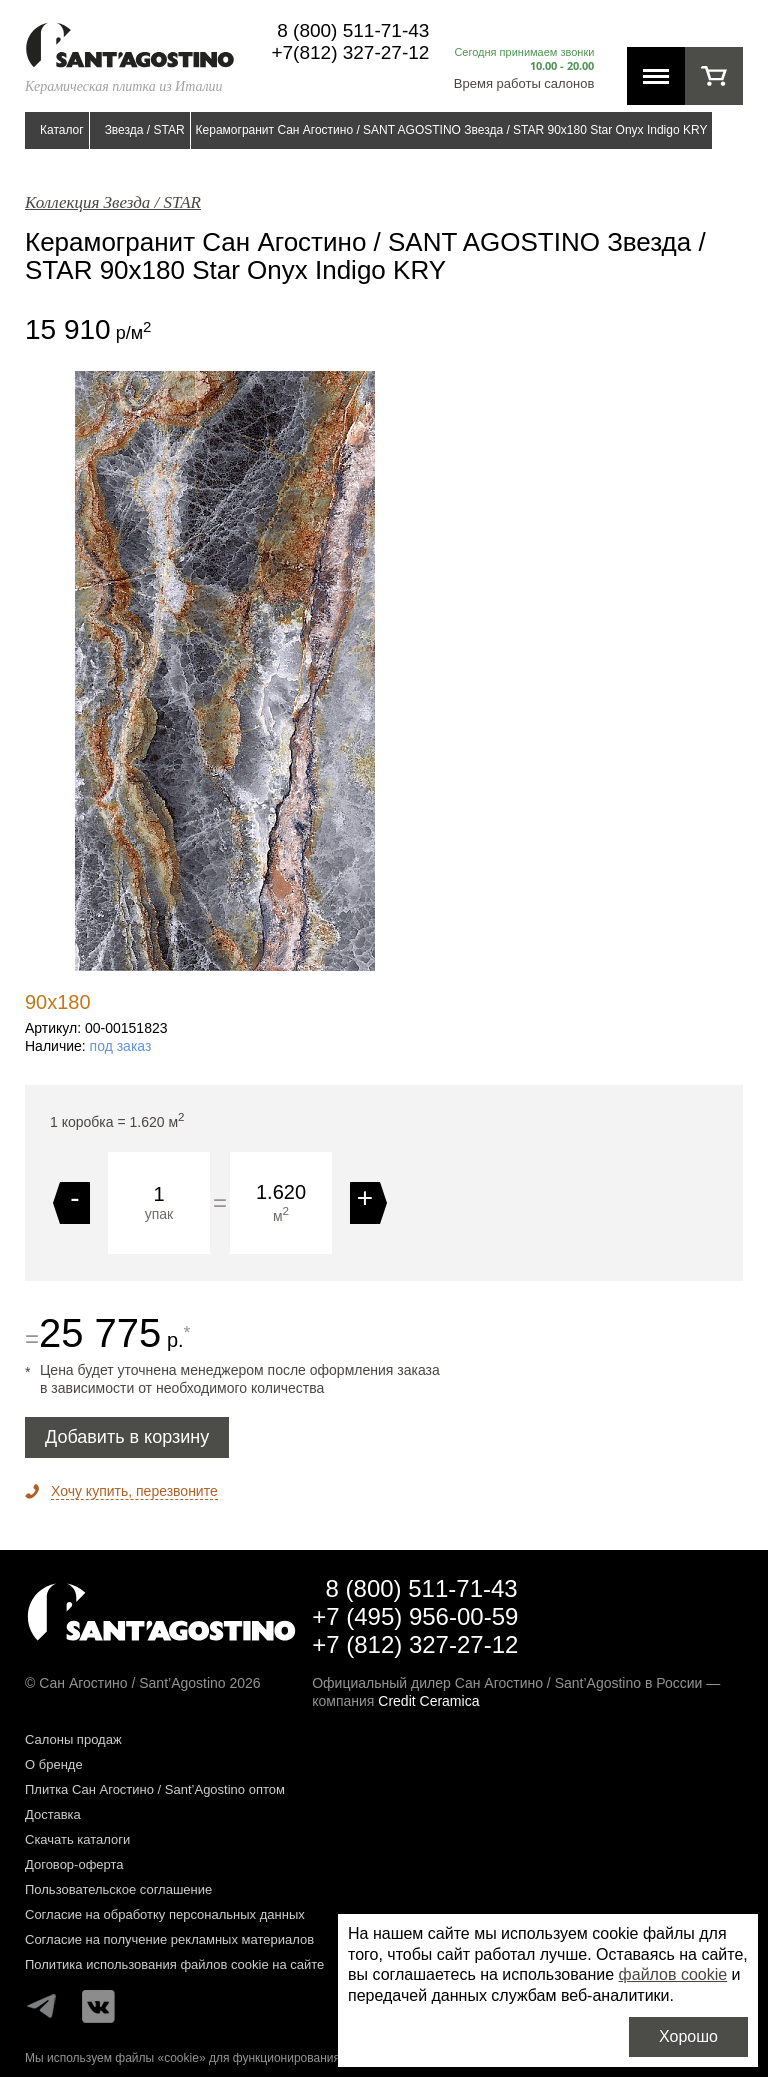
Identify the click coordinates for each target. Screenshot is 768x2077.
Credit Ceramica (428, 1701)
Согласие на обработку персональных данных (165, 1914)
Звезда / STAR (145, 130)
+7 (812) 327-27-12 (415, 1644)
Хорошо (688, 2036)
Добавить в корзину (127, 1437)
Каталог (62, 130)
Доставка (53, 1814)
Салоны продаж (73, 1739)
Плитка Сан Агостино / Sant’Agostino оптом (155, 1789)
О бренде (54, 1764)
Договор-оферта (74, 1864)
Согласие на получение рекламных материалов (169, 1939)
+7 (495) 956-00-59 (415, 1616)
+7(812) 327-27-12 (350, 52)
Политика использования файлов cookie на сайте (174, 1964)
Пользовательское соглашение (118, 1889)
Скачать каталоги (77, 1839)
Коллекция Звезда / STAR (113, 202)
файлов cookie (673, 1974)
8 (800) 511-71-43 (353, 30)
